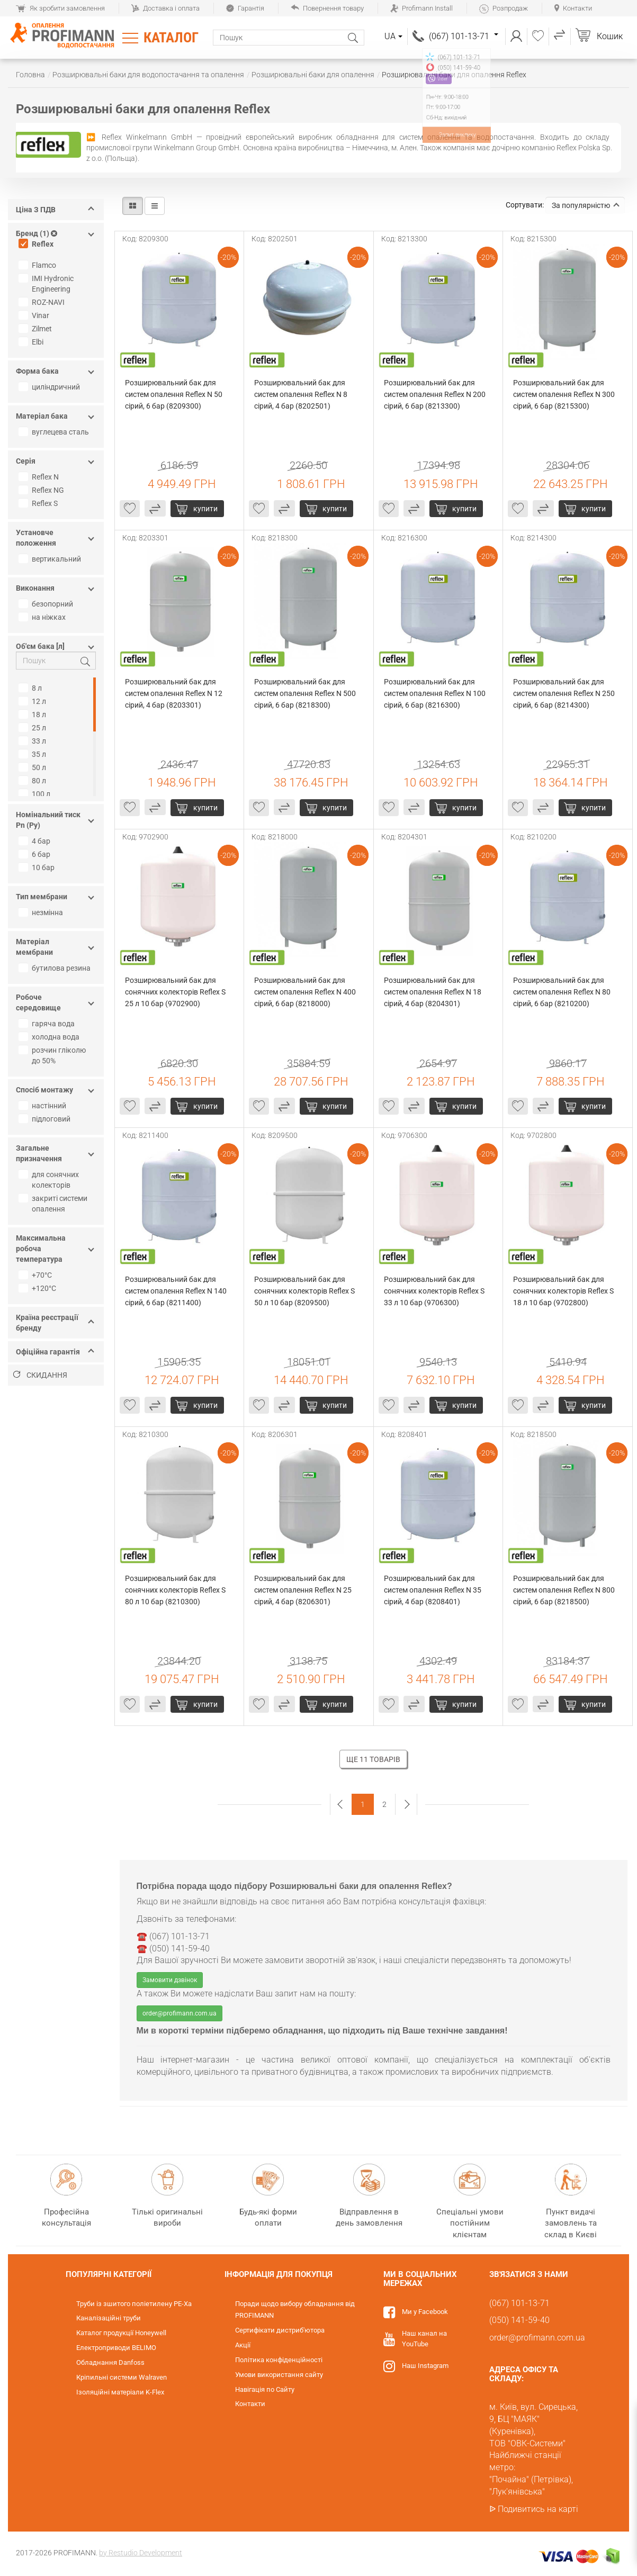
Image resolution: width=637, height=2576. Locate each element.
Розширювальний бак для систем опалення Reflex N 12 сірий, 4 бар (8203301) (174, 693)
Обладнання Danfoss (110, 2362)
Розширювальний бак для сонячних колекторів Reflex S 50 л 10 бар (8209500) (305, 1291)
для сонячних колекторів (50, 1179)
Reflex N (40, 477)
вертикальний (51, 559)
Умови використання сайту (279, 2375)
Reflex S (39, 503)
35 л (33, 754)
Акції (242, 2345)
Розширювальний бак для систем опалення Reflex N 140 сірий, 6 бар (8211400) (176, 1291)
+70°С (36, 1275)
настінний (43, 1105)
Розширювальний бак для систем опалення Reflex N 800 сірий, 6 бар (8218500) (564, 1590)
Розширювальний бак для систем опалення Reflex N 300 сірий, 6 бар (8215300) (564, 394)
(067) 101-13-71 (463, 36)
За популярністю (586, 205)
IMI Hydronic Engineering (47, 283)
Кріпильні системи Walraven (121, 2377)
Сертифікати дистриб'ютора (280, 2330)
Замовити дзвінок (169, 1980)
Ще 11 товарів (373, 1759)
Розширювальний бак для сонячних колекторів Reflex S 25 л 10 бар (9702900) (176, 992)
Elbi (32, 342)
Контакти (573, 8)
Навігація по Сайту (264, 2389)
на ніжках (43, 617)
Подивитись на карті (538, 2509)
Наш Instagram (425, 2366)
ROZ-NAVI (43, 302)
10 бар (38, 867)
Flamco (38, 265)
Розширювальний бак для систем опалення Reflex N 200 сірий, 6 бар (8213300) (435, 394)
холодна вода (50, 1037)
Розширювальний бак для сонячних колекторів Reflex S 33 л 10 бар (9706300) (435, 1291)
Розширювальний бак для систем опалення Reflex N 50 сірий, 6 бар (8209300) (174, 394)
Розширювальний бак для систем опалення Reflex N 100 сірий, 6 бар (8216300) (435, 693)
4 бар (35, 841)
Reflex (37, 244)
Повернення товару (327, 8)
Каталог (171, 37)
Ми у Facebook (425, 2312)
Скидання (40, 1375)
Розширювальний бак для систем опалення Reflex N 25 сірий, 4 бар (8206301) (303, 1590)
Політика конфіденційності (278, 2360)
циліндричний (50, 387)
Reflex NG (42, 490)
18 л (33, 714)
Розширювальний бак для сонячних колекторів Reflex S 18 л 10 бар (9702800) (564, 1291)
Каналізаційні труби (108, 2318)
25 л (33, 728)
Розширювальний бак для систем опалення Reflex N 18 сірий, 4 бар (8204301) (433, 992)
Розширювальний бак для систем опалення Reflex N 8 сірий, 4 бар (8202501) (301, 394)
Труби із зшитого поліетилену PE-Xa (134, 2304)
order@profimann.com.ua (179, 2013)
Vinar (35, 315)
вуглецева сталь (55, 432)
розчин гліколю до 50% (53, 1055)
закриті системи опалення (54, 1203)
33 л (33, 741)
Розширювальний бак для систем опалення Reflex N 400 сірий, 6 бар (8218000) (305, 992)
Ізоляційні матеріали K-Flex (120, 2392)
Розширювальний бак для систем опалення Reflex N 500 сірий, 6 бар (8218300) (305, 693)
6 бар (35, 854)
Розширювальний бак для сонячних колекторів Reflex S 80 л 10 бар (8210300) (176, 1590)
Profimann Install (421, 8)
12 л (33, 701)
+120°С (38, 1288)
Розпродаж (503, 8)
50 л (33, 767)
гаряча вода (48, 1023)
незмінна (42, 912)
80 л (33, 780)
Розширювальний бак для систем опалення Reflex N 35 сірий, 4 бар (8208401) (433, 1590)
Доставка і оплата (165, 8)
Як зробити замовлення (60, 8)
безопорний (47, 604)
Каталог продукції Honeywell (121, 2333)
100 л (35, 794)
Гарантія (245, 8)
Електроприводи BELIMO (116, 2348)
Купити (205, 508)
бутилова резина (56, 968)
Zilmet (36, 328)
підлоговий (45, 1119)
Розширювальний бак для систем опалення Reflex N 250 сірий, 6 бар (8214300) (564, 693)
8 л (31, 688)
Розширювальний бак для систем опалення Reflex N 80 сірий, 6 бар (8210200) (562, 992)
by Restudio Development (140, 2552)
